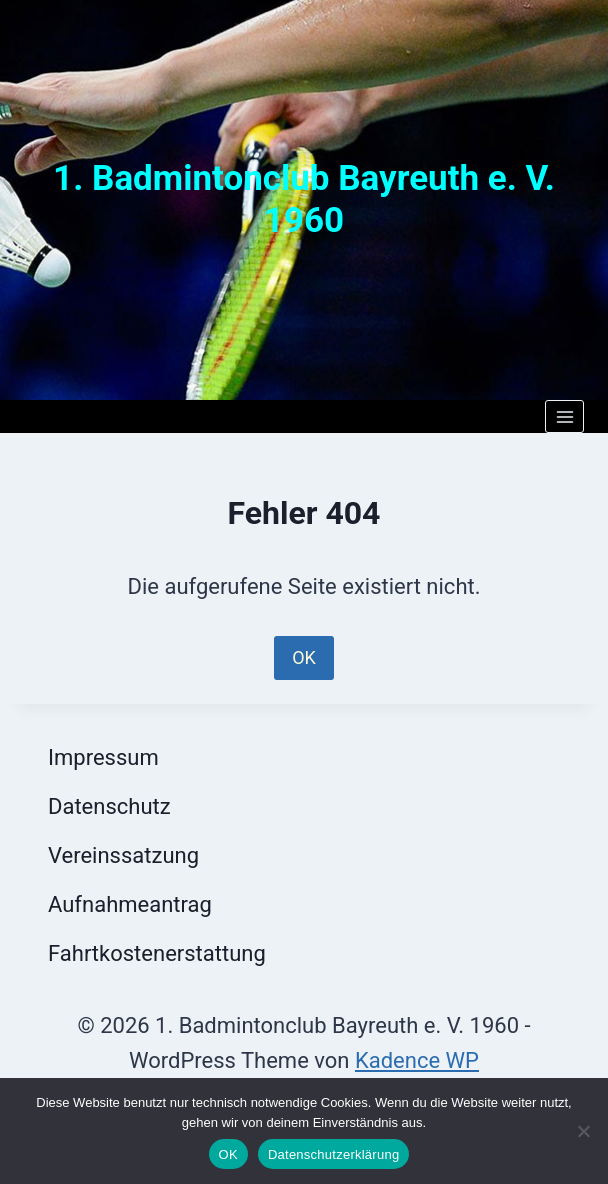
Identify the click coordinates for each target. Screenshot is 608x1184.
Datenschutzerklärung (333, 1154)
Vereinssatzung (123, 855)
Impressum (103, 757)
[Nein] (583, 1131)
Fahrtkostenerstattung (157, 953)
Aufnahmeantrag (130, 904)
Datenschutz (109, 806)
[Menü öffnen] (564, 416)
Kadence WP (417, 1060)
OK (304, 657)
